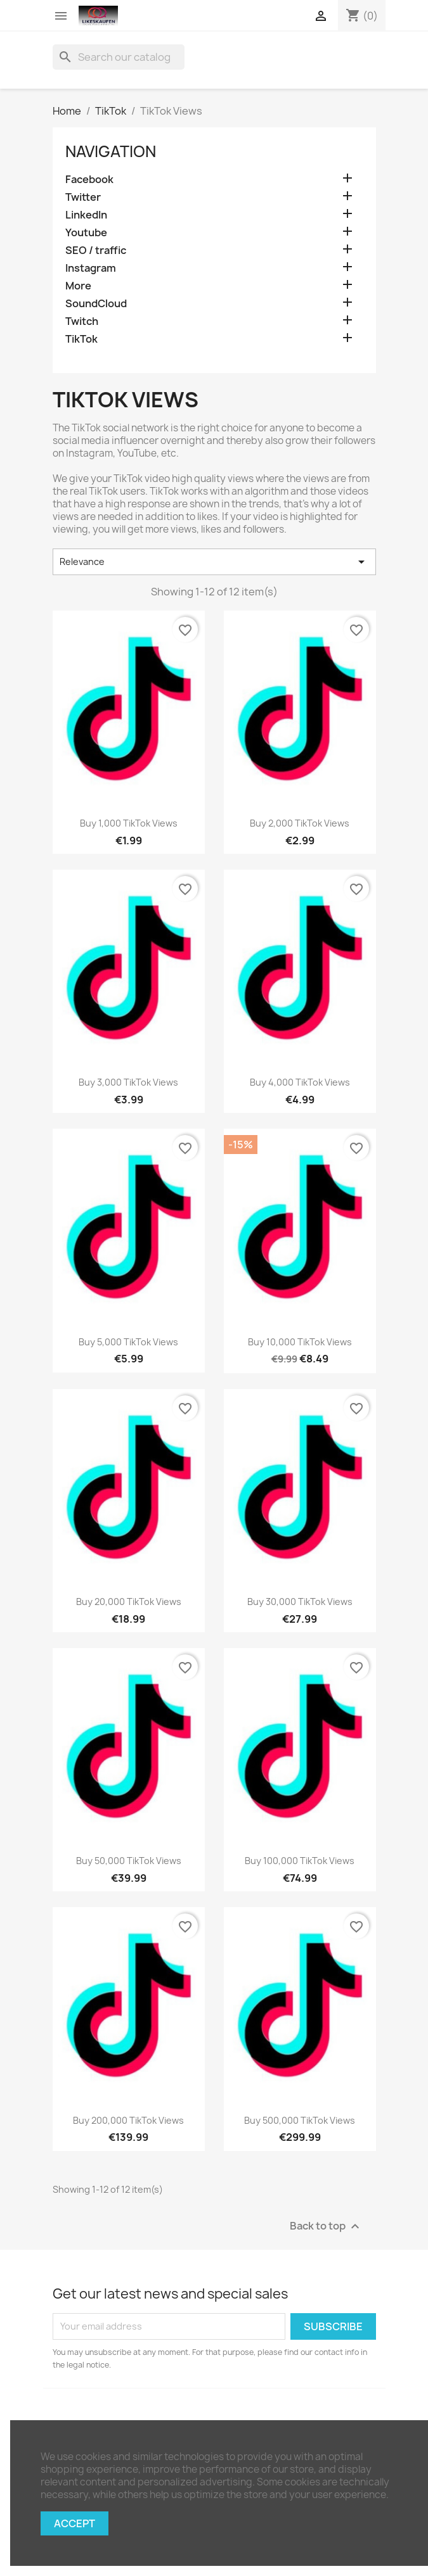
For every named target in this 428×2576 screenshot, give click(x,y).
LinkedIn (86, 215)
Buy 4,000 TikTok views (300, 1082)
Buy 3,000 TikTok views (128, 1082)
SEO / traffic (95, 250)
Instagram (90, 268)
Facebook (89, 179)
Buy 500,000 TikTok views (299, 2120)
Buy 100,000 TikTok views (299, 1861)
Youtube (86, 232)
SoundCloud (96, 303)
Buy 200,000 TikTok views (128, 2120)
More (78, 286)
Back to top (326, 2226)
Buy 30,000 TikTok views (300, 1602)
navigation (110, 151)
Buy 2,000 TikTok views (299, 823)
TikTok (81, 339)
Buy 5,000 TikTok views (128, 1342)
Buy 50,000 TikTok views (128, 1861)
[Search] (119, 57)
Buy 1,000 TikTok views (129, 823)
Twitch (81, 321)
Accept (74, 2523)
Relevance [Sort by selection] (214, 561)
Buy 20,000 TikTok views (128, 1602)
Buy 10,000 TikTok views (300, 1342)
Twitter (83, 197)
